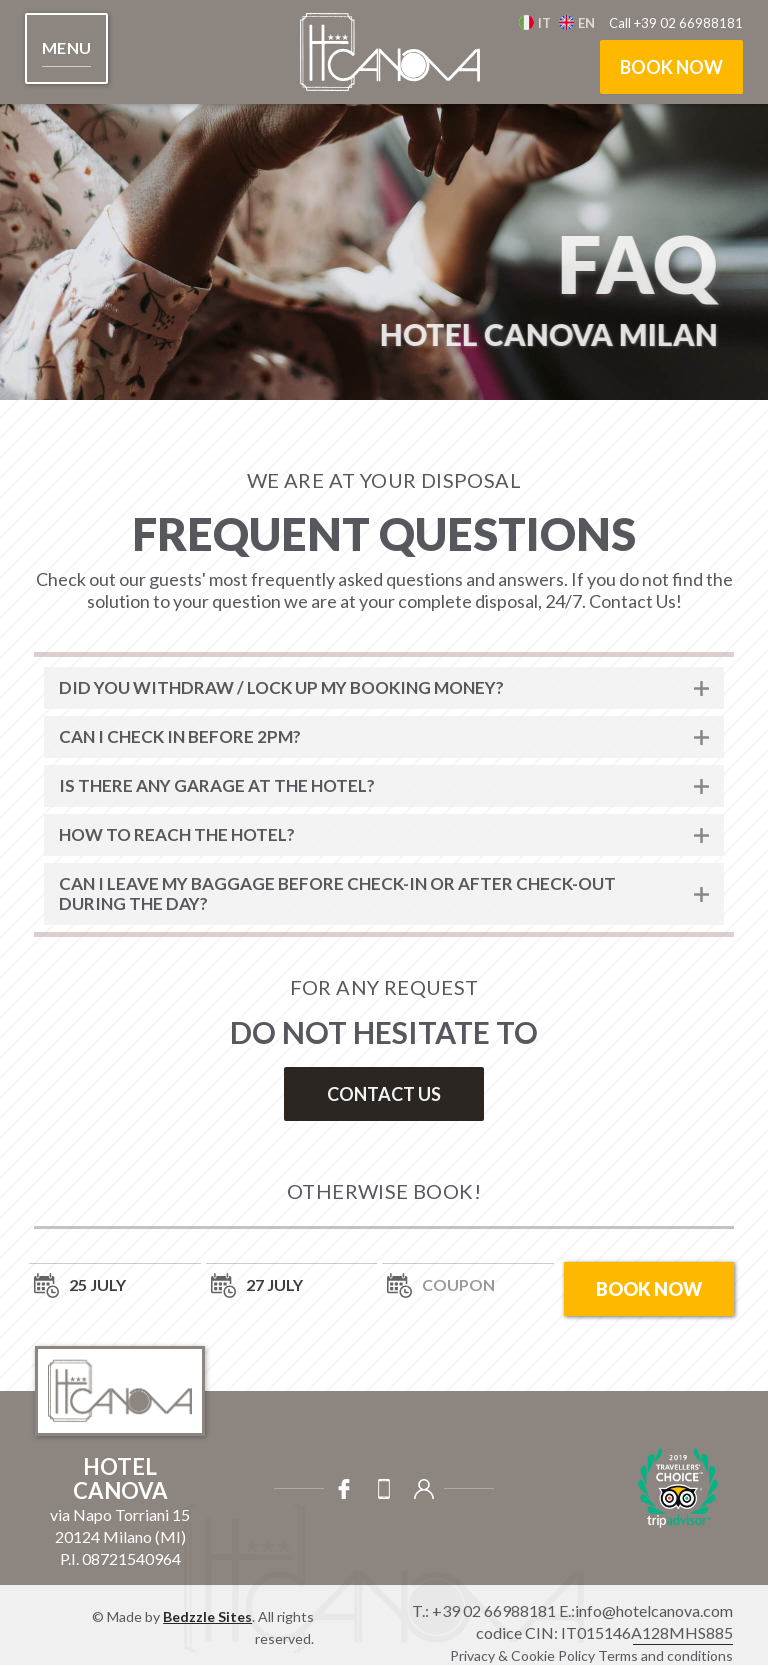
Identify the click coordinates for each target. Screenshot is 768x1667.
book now (671, 67)
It (544, 23)
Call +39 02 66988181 (676, 23)
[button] (66, 48)
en (586, 23)
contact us (384, 1094)
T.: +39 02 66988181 (484, 1610)
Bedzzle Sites (207, 1616)
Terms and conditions (665, 1655)
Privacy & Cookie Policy (522, 1655)
